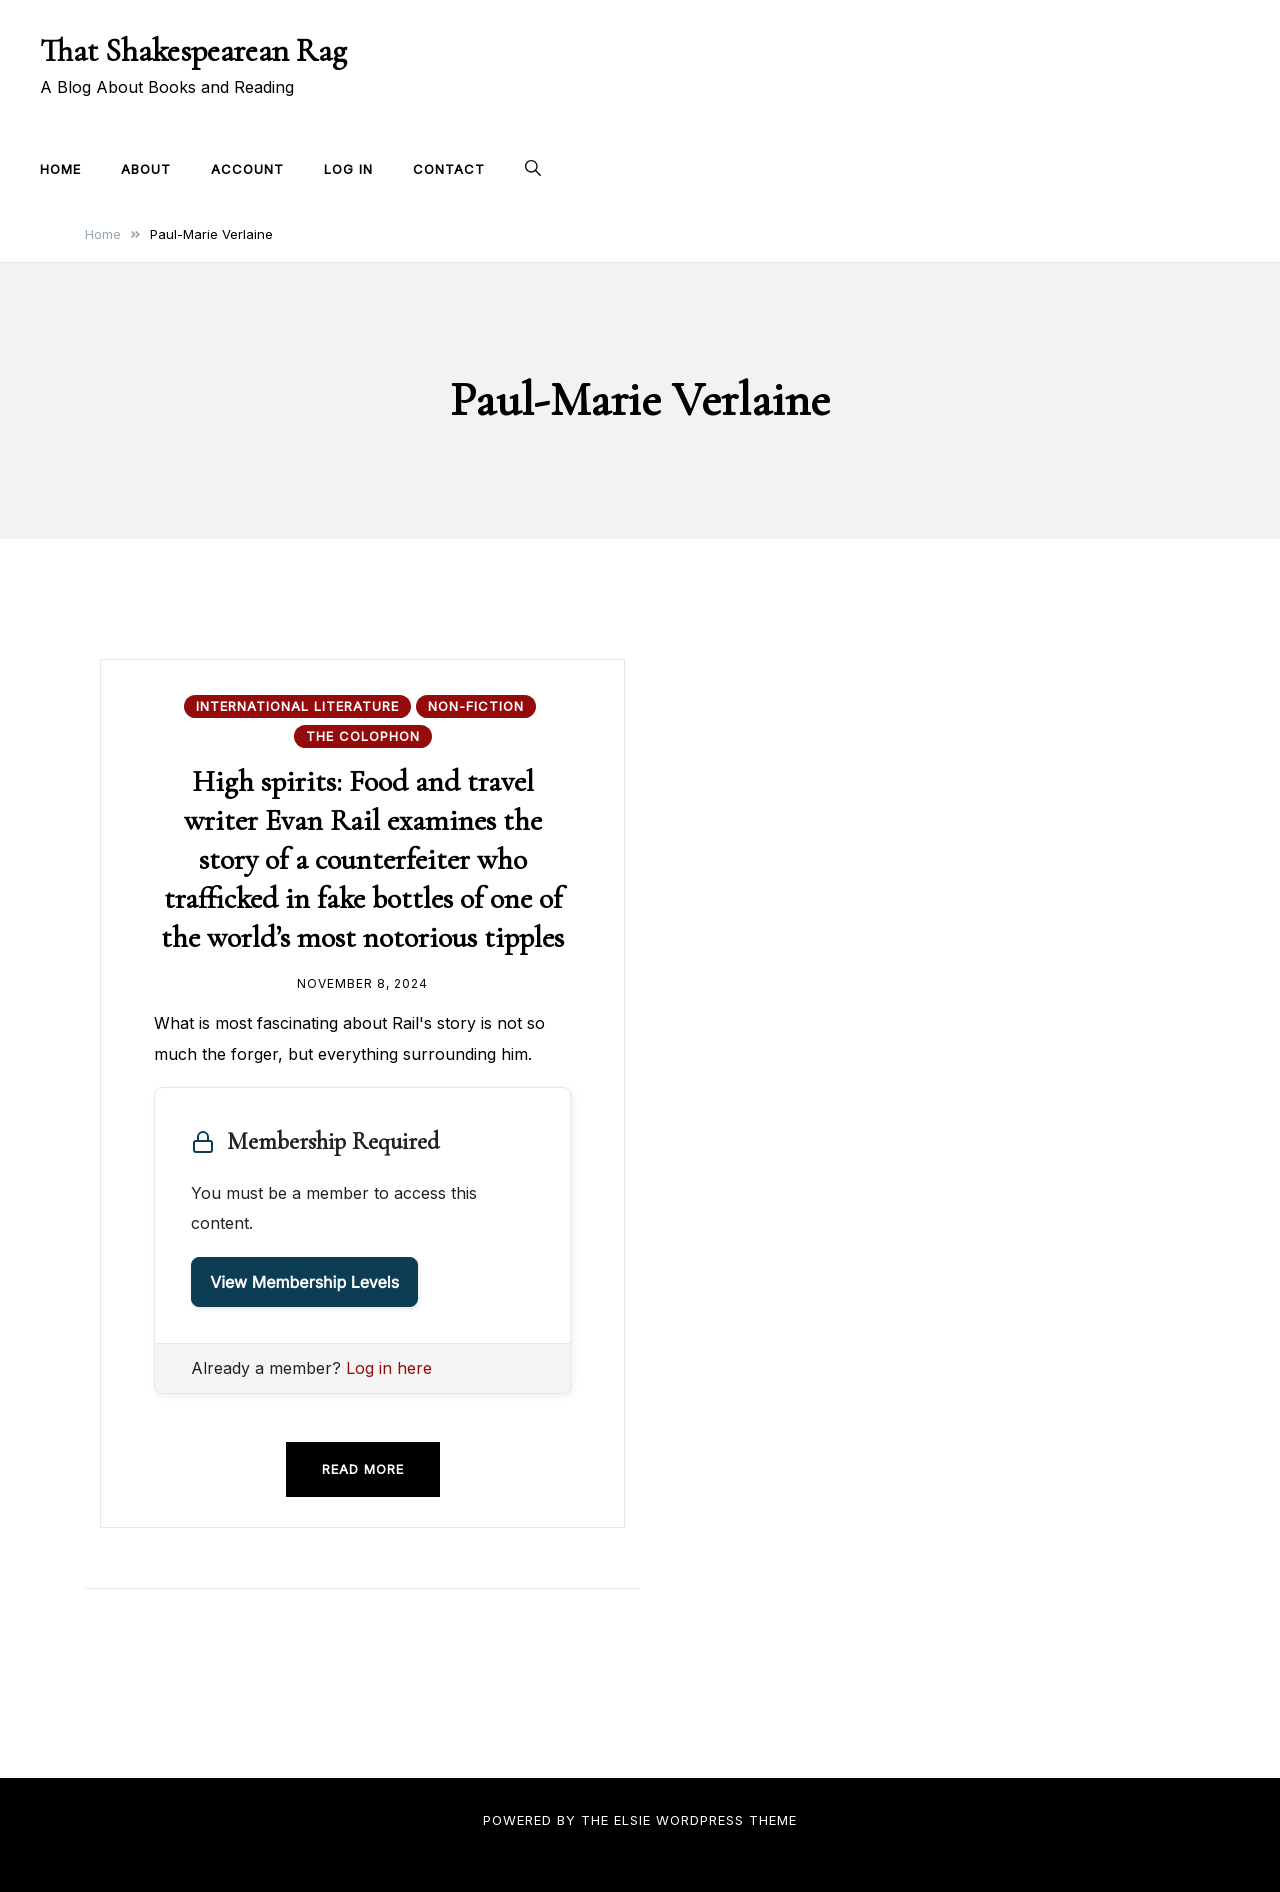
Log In (348, 169)
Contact (449, 169)
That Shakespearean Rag (193, 50)
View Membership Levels (304, 1282)
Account (247, 169)
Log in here (389, 1368)
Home (60, 169)
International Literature (297, 706)
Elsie (632, 1820)
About (146, 169)
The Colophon (363, 736)
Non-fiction (476, 706)
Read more (363, 1469)
